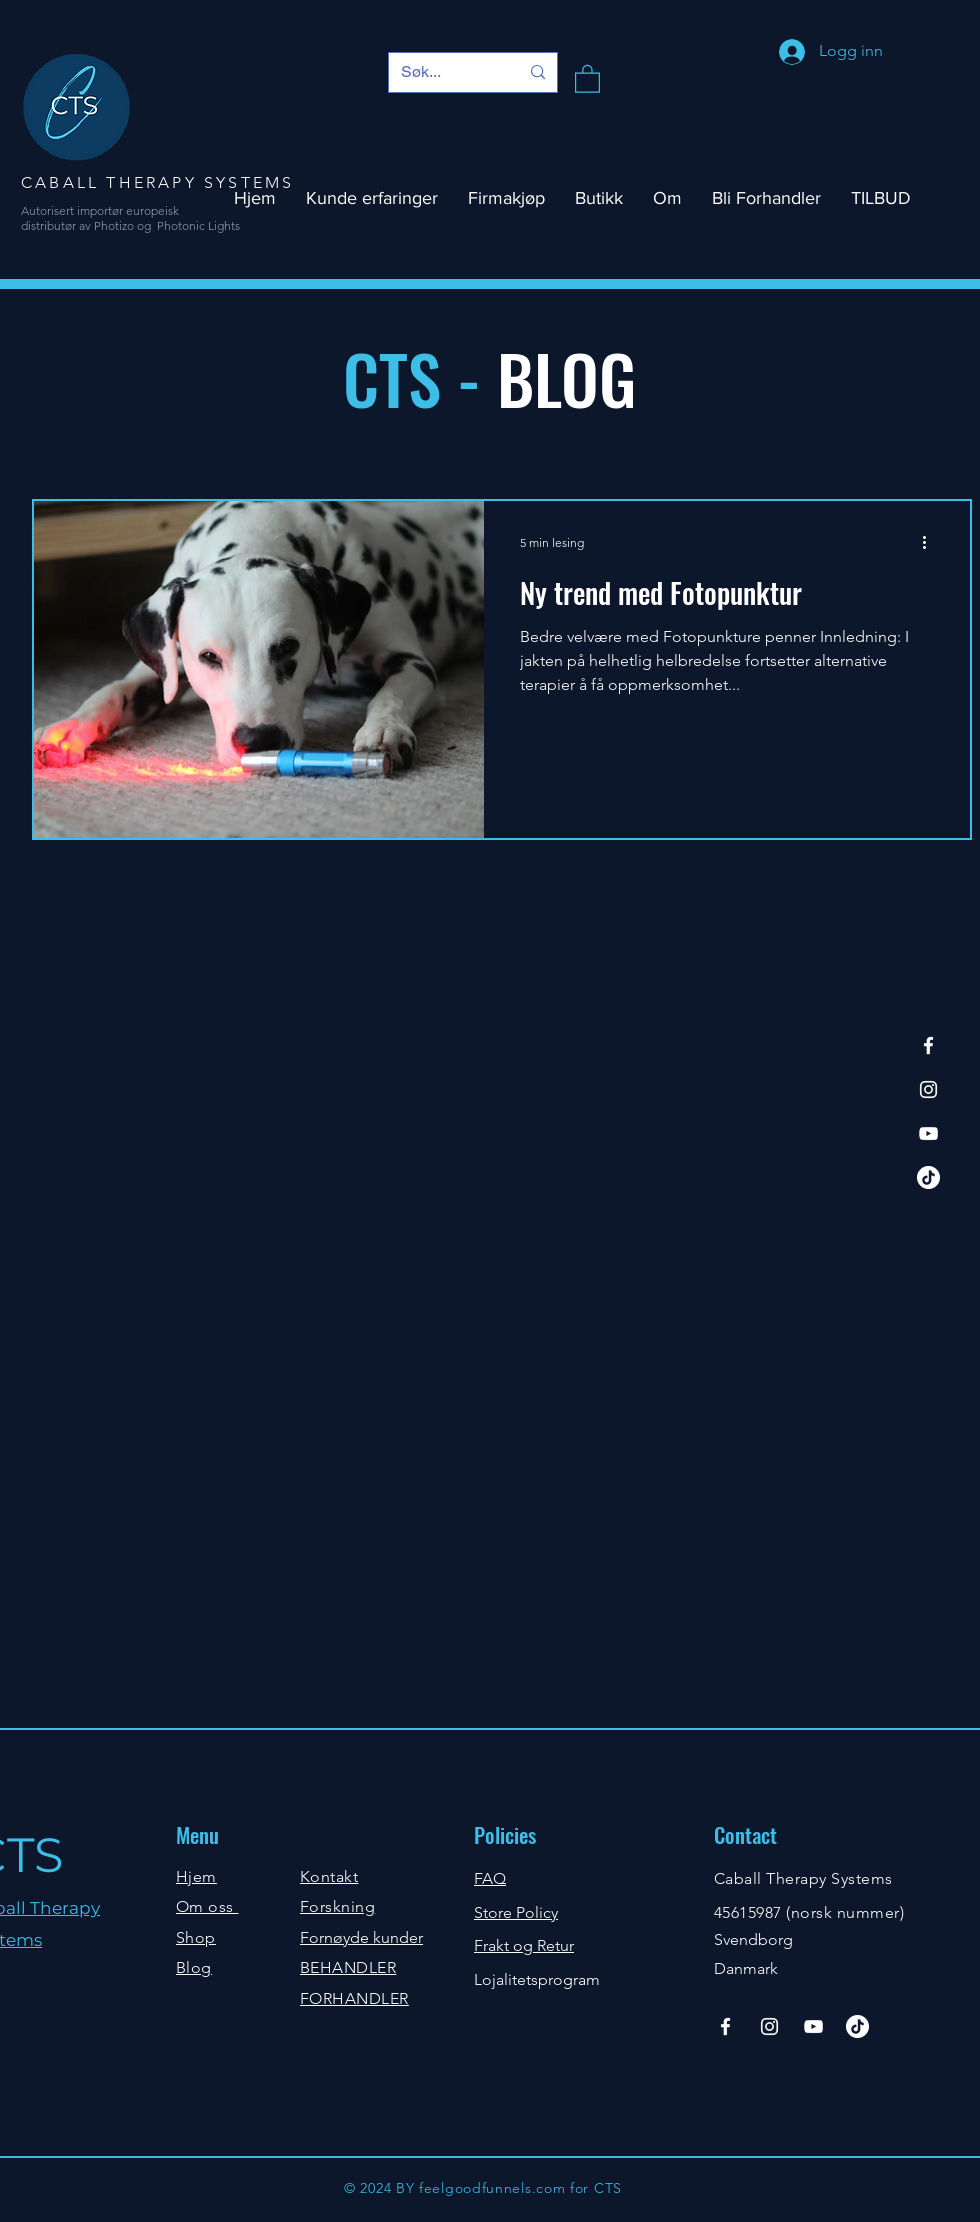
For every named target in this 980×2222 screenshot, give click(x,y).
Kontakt (329, 1876)
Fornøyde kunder (361, 1937)
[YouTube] (928, 1133)
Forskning (337, 1906)
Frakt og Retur (524, 1945)
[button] (587, 78)
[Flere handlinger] (931, 542)
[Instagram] (928, 1089)
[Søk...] (445, 72)
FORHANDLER (354, 1998)
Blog (194, 1967)
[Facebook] (928, 1045)
